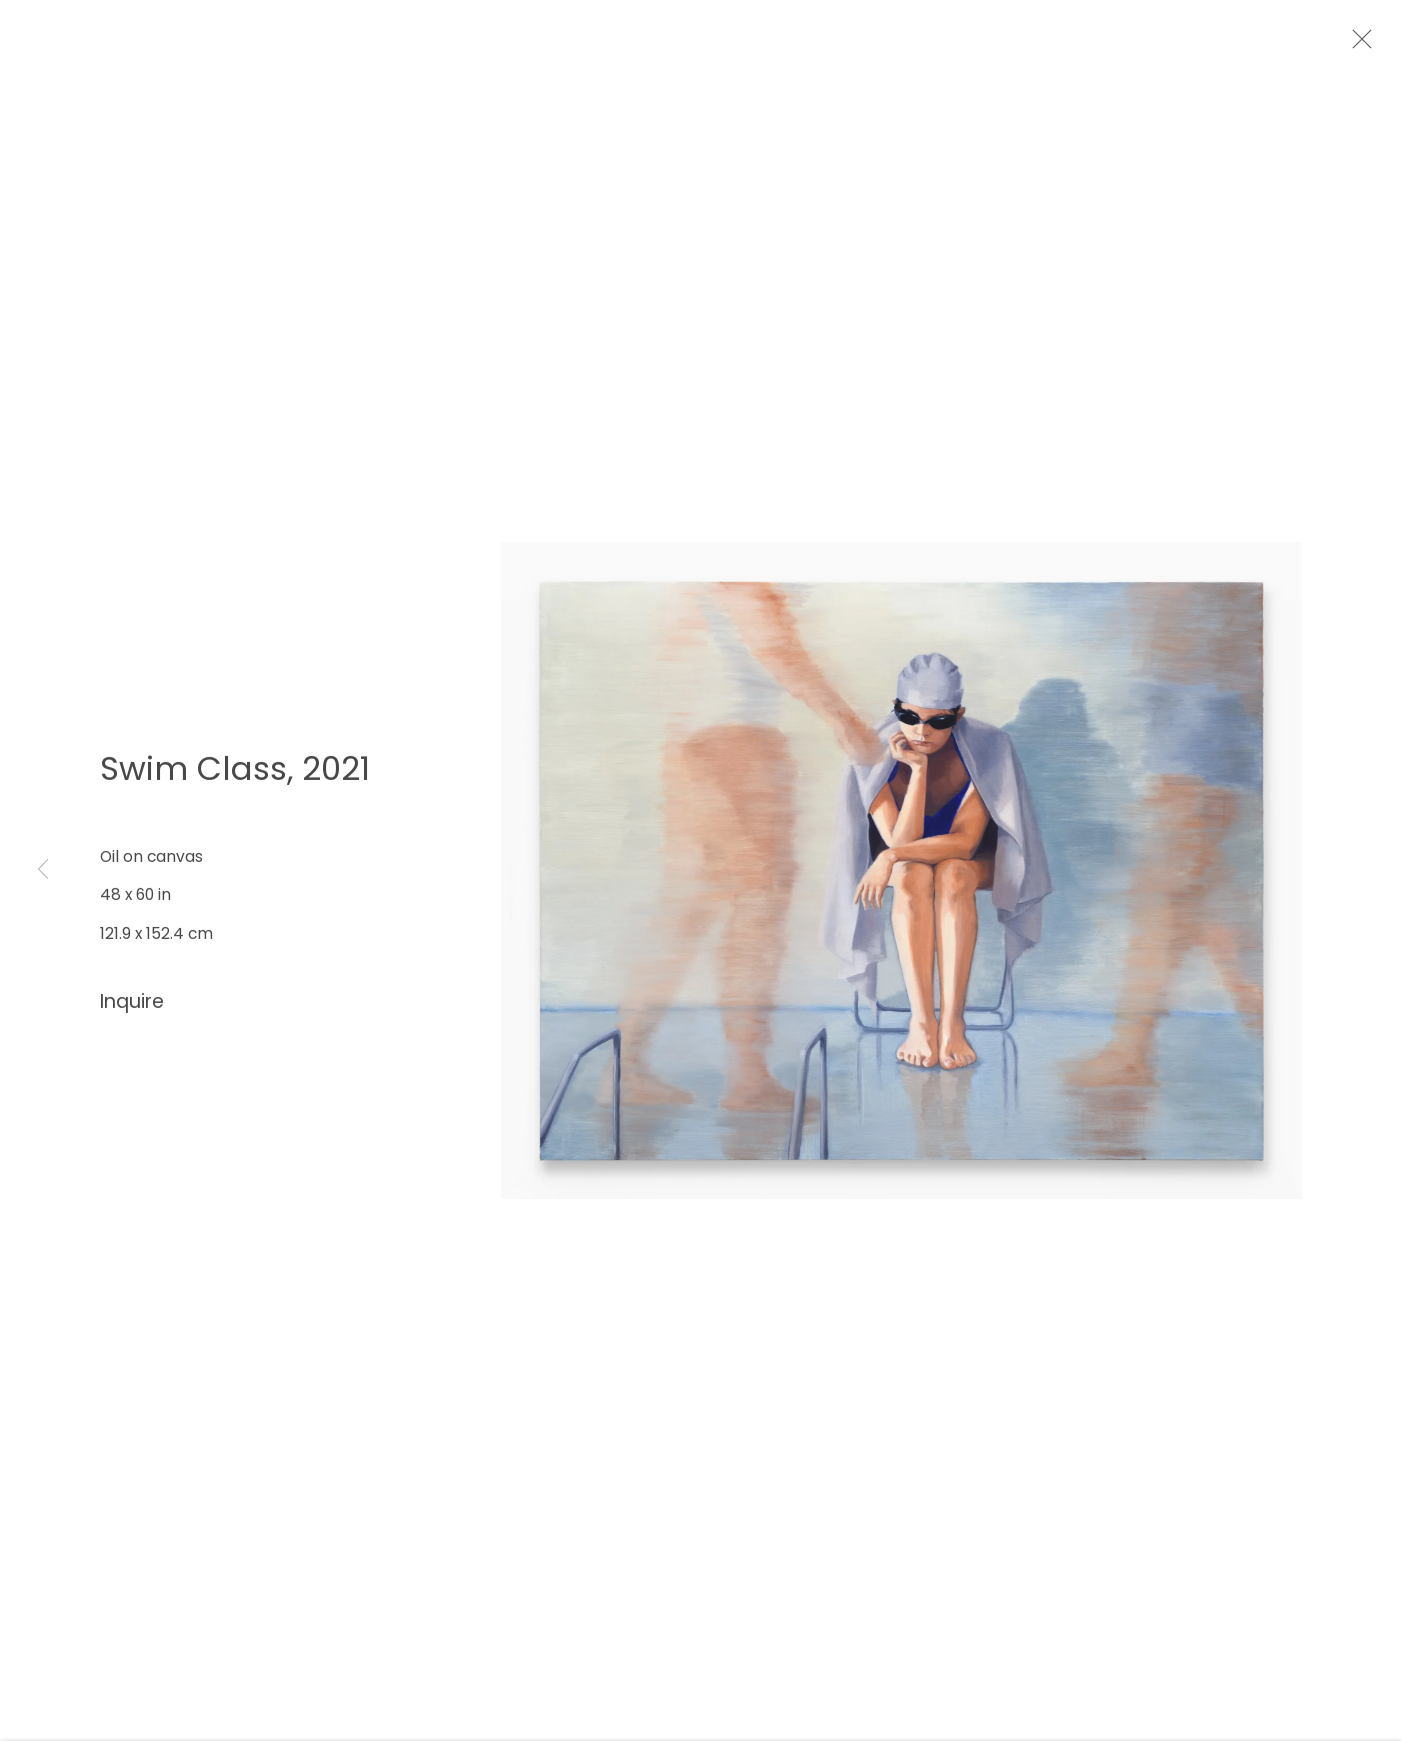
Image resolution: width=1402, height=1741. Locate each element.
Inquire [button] (132, 1010)
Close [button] (1374, 45)
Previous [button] (43, 870)
